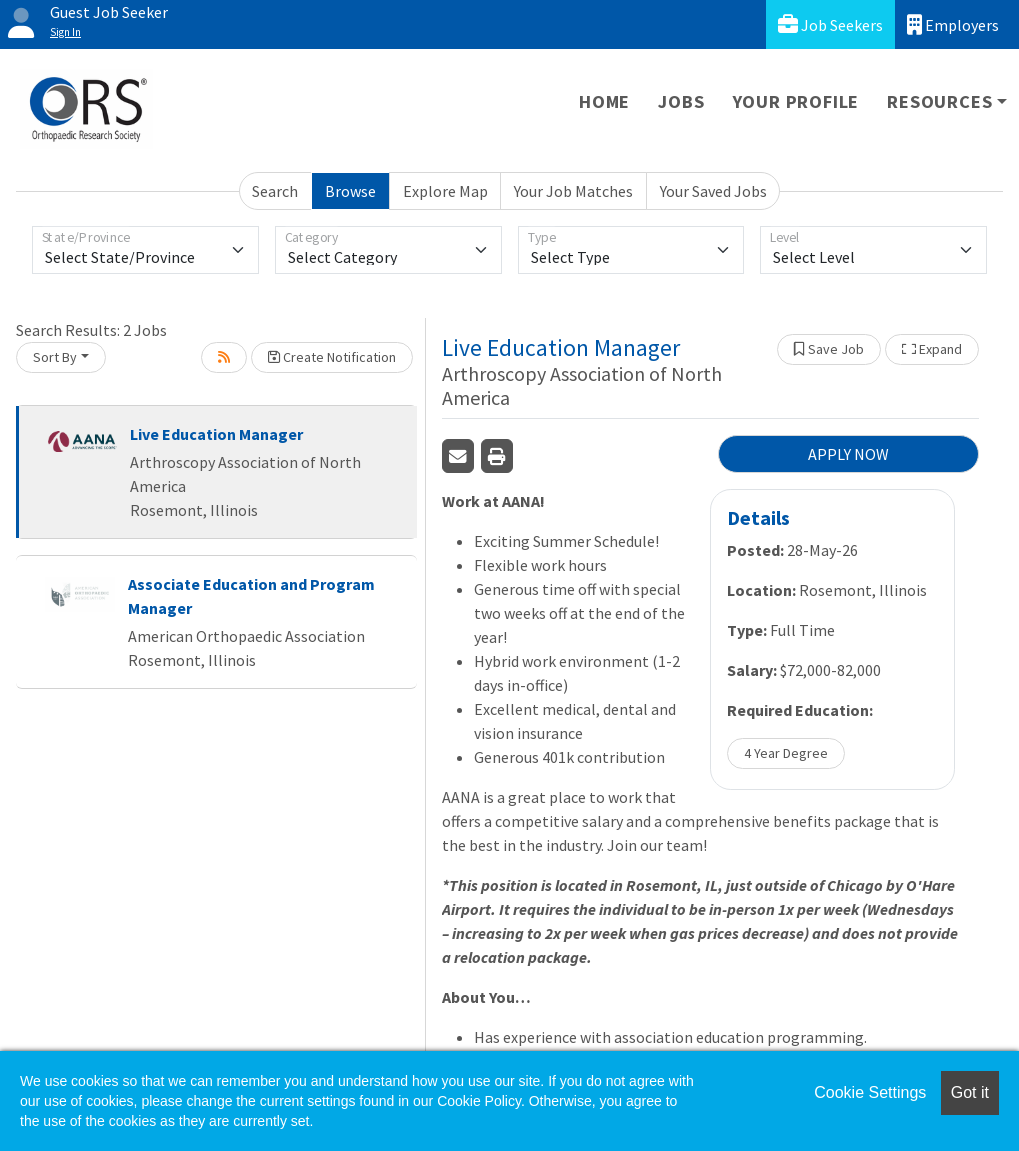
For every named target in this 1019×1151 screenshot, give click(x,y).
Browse (350, 191)
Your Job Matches (573, 191)
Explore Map (445, 191)
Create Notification (332, 357)
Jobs (681, 101)
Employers (953, 24)
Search (275, 191)
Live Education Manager (216, 434)
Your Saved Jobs (713, 191)
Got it (970, 1092)
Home (604, 101)
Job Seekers (830, 24)
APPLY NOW (848, 454)
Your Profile (796, 101)
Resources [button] (939, 101)
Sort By (55, 357)
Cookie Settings (870, 1092)
